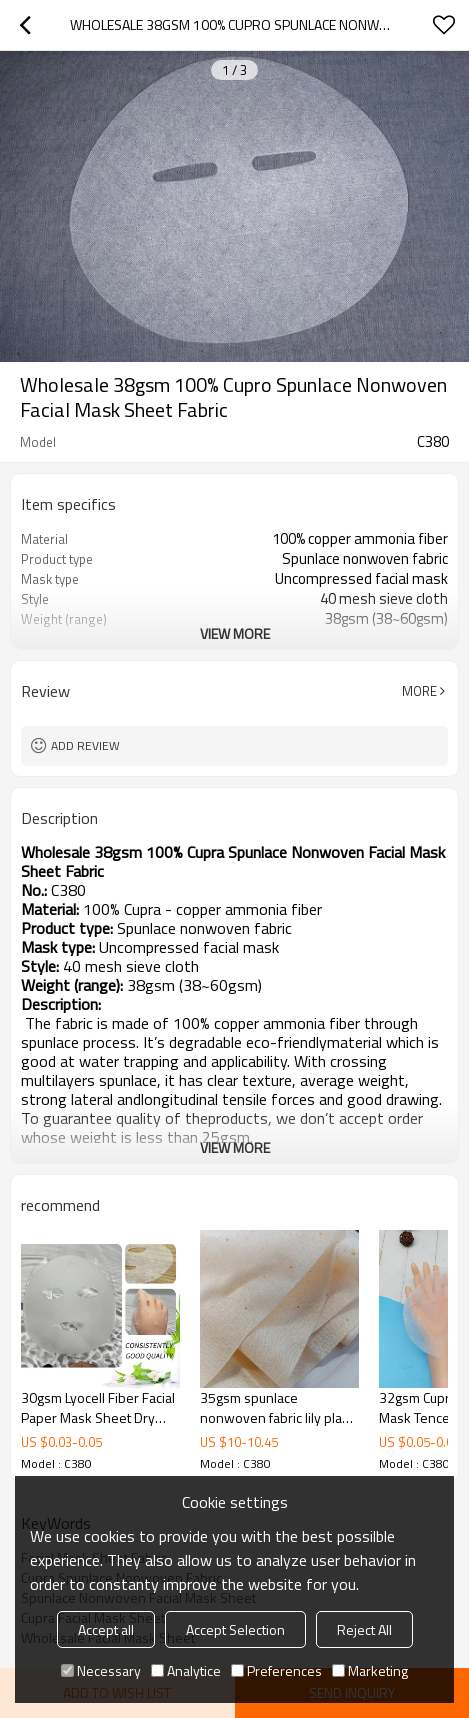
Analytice (186, 1670)
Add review (85, 745)
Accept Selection (235, 1629)
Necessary (101, 1670)
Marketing (370, 1670)
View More (235, 633)
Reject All (364, 1629)
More (419, 691)
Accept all (106, 1629)
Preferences (276, 1670)
